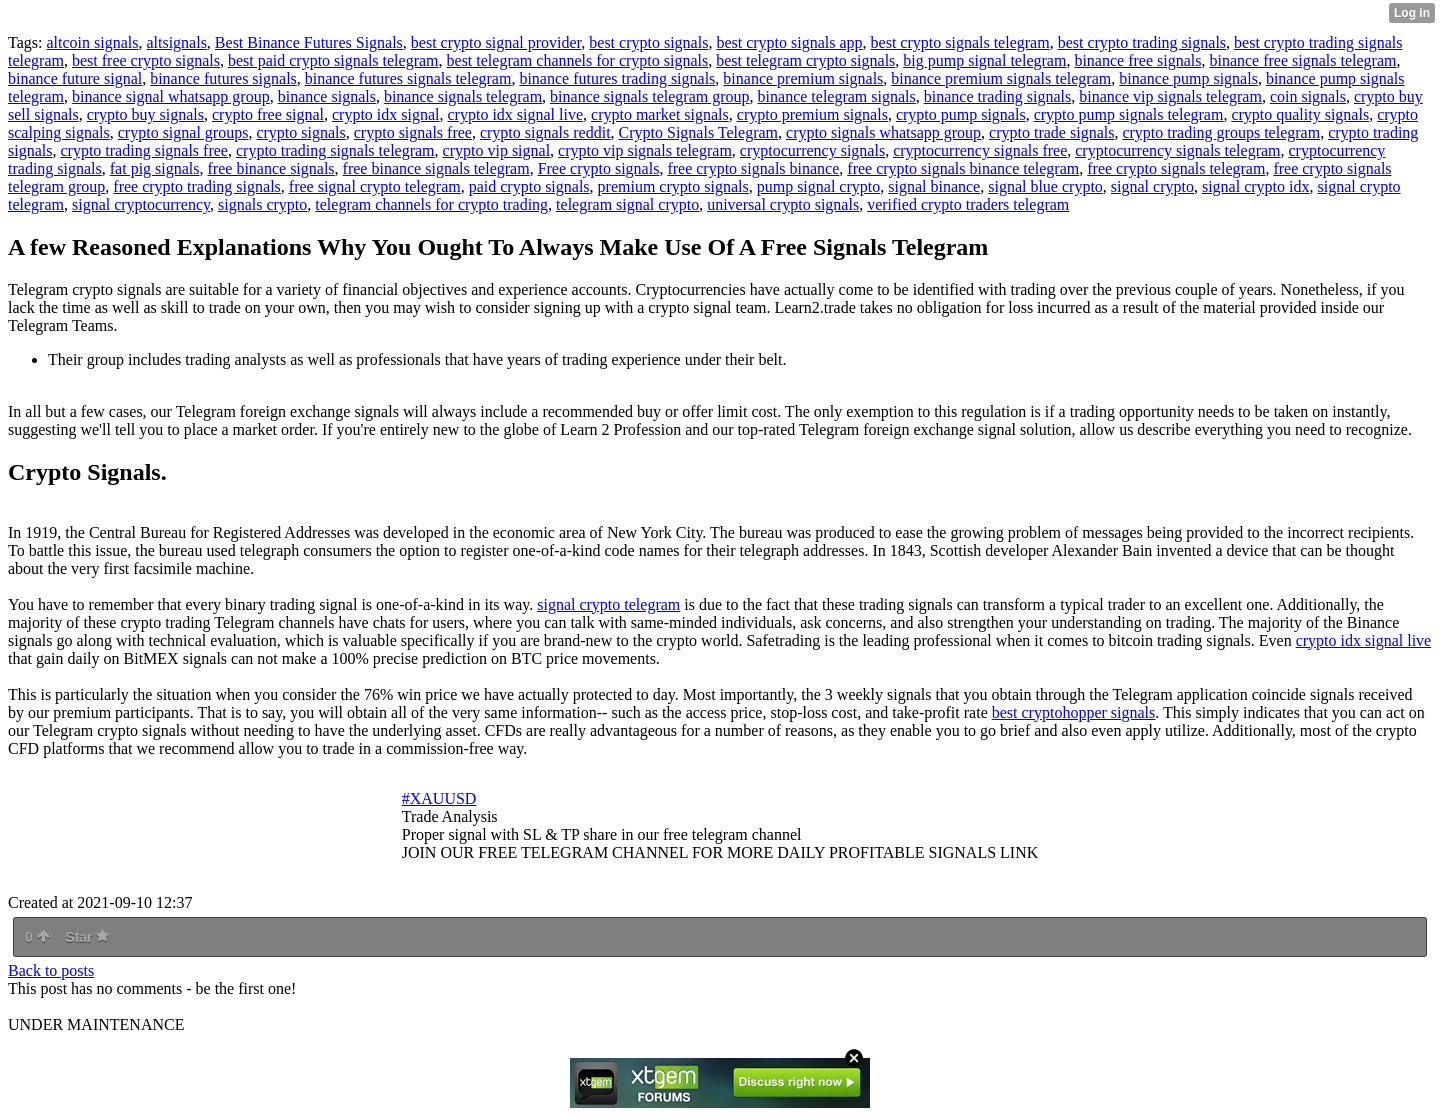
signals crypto (262, 204)
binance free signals (1137, 60)
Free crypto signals (599, 168)
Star (87, 937)
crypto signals (300, 132)
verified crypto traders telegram (968, 204)
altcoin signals (92, 42)
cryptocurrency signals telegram (1177, 150)
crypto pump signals (961, 114)
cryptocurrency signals (812, 150)
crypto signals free (413, 132)
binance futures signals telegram (408, 78)
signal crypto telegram (608, 604)
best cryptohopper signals (1074, 712)
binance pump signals (1188, 78)
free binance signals (271, 168)
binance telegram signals (837, 96)
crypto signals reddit (545, 132)
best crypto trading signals (1142, 42)
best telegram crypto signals (805, 60)
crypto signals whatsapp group (883, 132)
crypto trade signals (1051, 132)
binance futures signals (223, 78)
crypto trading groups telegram (1221, 132)
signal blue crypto (1045, 186)
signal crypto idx (1256, 186)
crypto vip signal (497, 150)
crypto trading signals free (144, 150)
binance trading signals (998, 96)
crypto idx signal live (516, 114)
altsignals (176, 42)
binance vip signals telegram (1170, 96)
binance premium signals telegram (1001, 78)
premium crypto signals (673, 186)
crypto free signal (268, 114)
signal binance (934, 186)
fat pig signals (155, 168)
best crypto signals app (789, 42)
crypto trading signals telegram (335, 150)
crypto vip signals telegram (645, 150)
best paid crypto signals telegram (333, 60)
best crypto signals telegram (960, 42)
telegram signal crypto (627, 204)
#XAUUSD (439, 798)
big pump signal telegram (984, 60)
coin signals (1308, 96)
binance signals (327, 96)
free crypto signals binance (753, 168)
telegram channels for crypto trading (431, 204)
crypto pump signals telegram (1129, 114)
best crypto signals (648, 42)
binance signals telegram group (650, 96)
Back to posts (51, 970)
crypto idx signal (386, 114)
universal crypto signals (783, 204)
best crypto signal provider (496, 42)
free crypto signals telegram (1176, 168)
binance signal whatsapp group (171, 96)
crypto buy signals (145, 114)
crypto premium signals (812, 114)
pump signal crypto (819, 186)
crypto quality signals (1300, 114)
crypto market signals (660, 114)
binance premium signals (803, 78)
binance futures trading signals (617, 78)
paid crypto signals (529, 186)
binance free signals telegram (1302, 60)
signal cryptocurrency (141, 204)
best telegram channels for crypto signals (578, 60)
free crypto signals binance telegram (963, 168)
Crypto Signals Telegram (698, 132)
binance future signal (75, 78)
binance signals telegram (463, 96)
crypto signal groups (183, 132)
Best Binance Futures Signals (309, 42)
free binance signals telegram (436, 168)
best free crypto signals (146, 60)
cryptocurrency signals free (980, 150)
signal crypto (1152, 186)
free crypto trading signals (197, 186)
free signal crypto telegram (375, 186)
